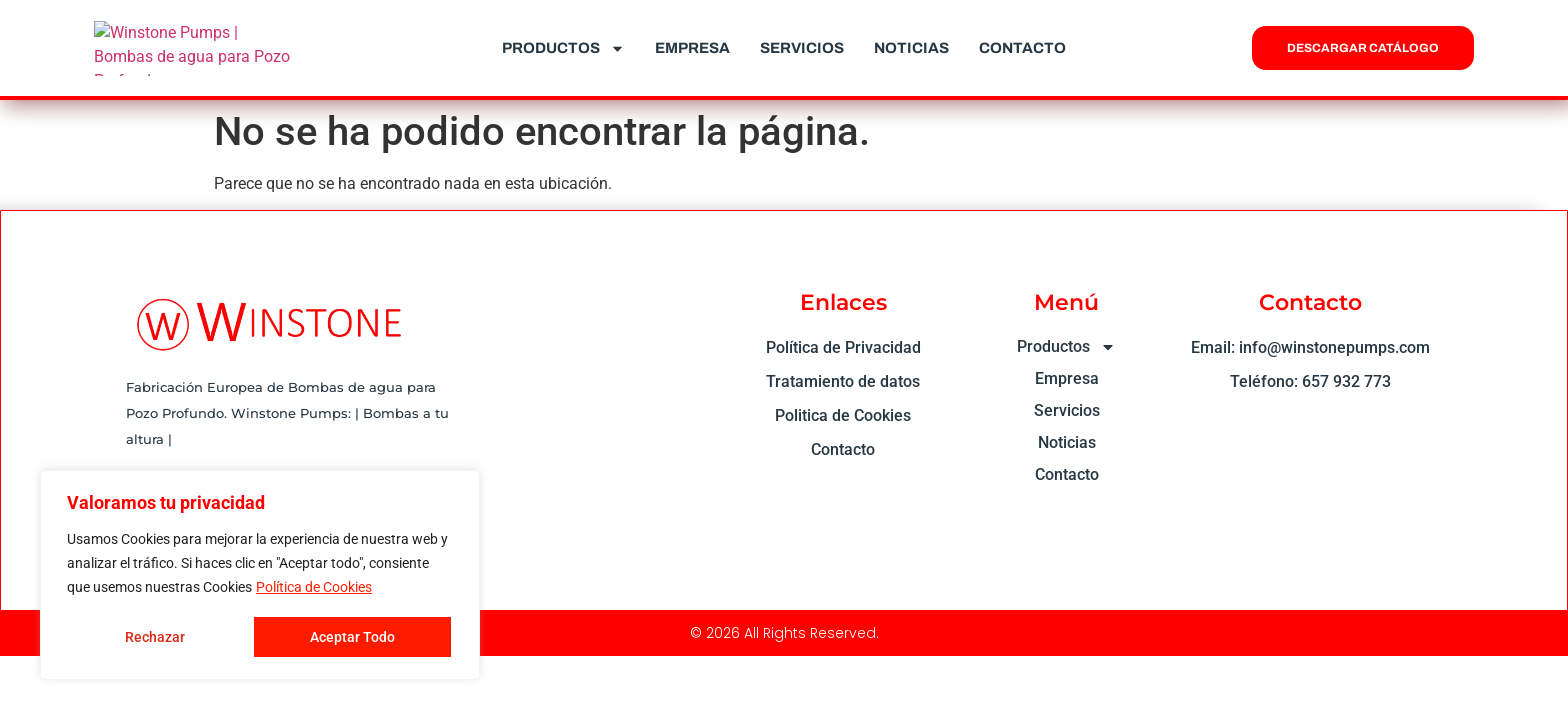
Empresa (692, 48)
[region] (260, 575)
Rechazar (155, 637)
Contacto (1022, 48)
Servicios (802, 48)
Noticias (911, 48)
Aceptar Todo (352, 637)
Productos (563, 48)
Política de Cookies (314, 587)
